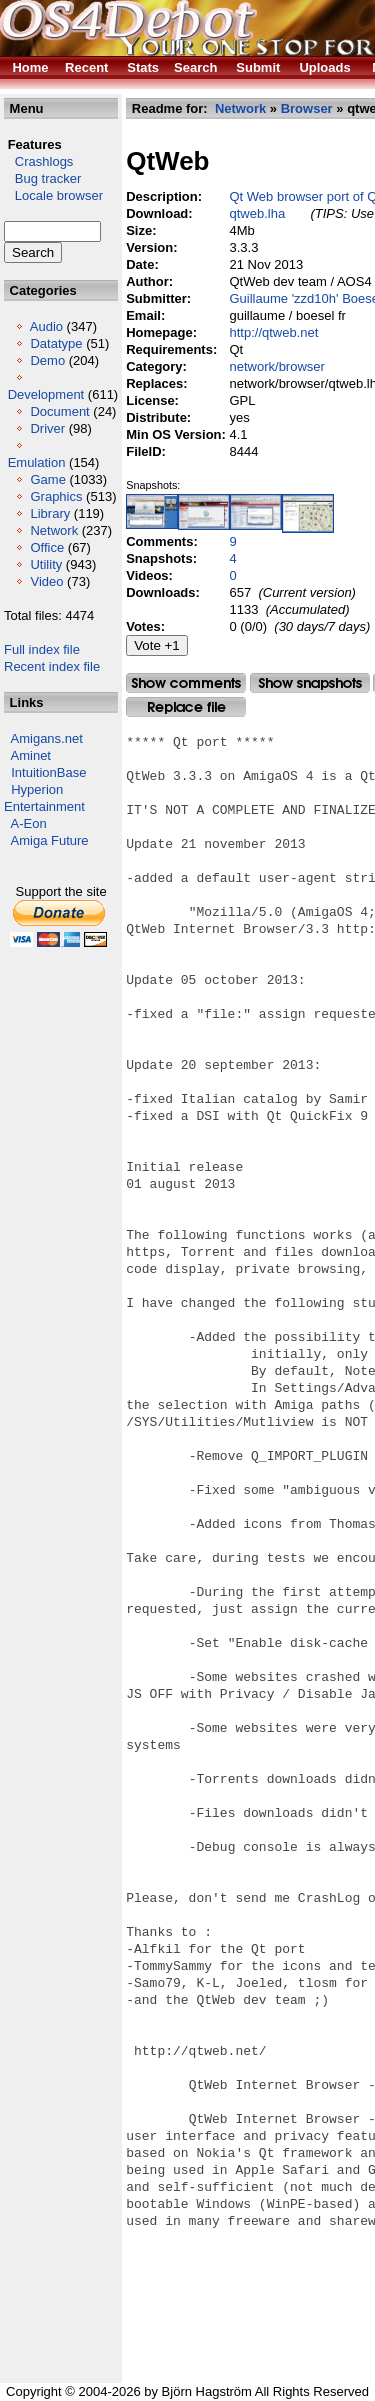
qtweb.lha (258, 213)
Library (50, 513)
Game (47, 479)
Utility (46, 564)
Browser (307, 108)
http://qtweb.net (274, 332)
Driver (47, 428)
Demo (47, 360)
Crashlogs (38, 161)
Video (46, 581)
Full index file (42, 649)
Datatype (56, 343)
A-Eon (29, 823)
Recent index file (52, 666)
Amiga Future (50, 840)
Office (47, 547)
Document (59, 411)
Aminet (31, 755)
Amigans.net (47, 738)
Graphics (56, 496)
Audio (46, 326)
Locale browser (53, 195)
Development (46, 394)
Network (54, 530)
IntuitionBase (48, 772)
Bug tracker (42, 178)
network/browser (277, 366)
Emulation (37, 462)
